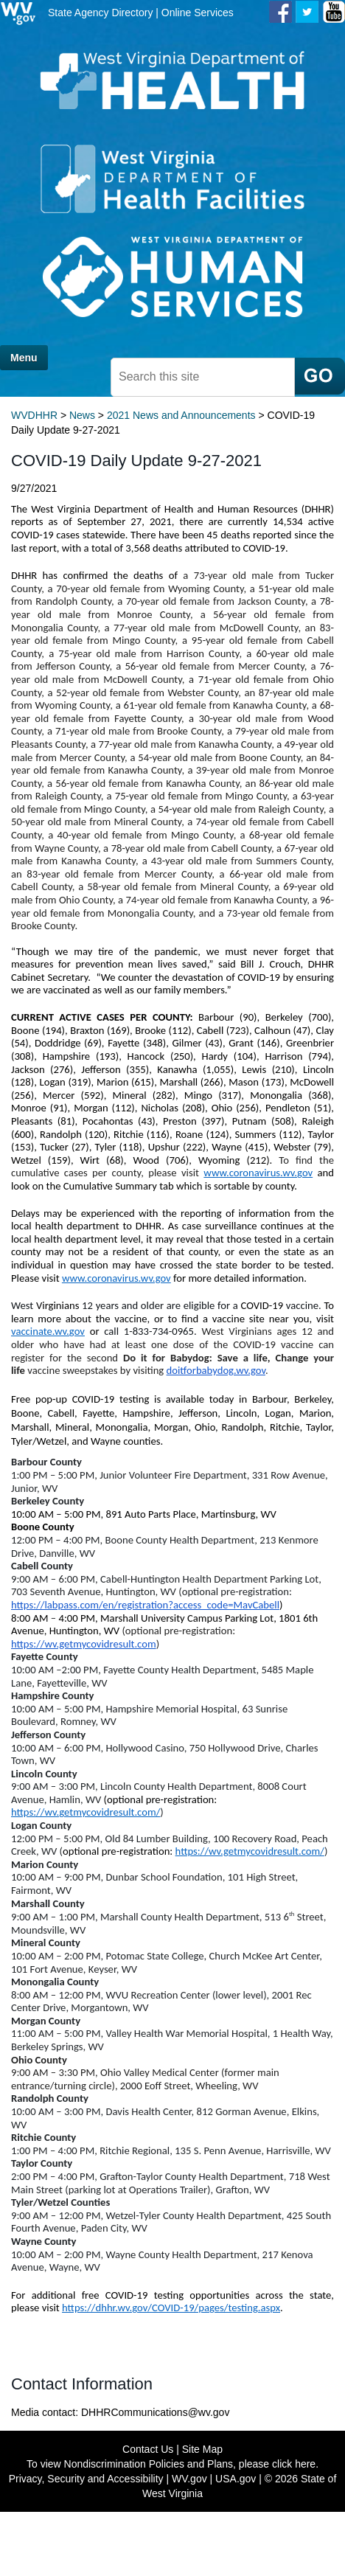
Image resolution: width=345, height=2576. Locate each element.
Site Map (202, 2449)
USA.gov (235, 2479)
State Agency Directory (100, 12)
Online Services (197, 12)
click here (294, 2464)
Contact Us (147, 2449)
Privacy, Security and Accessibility (86, 2479)
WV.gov (189, 2479)
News (82, 415)
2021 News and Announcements (181, 415)
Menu (24, 358)
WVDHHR (34, 415)
